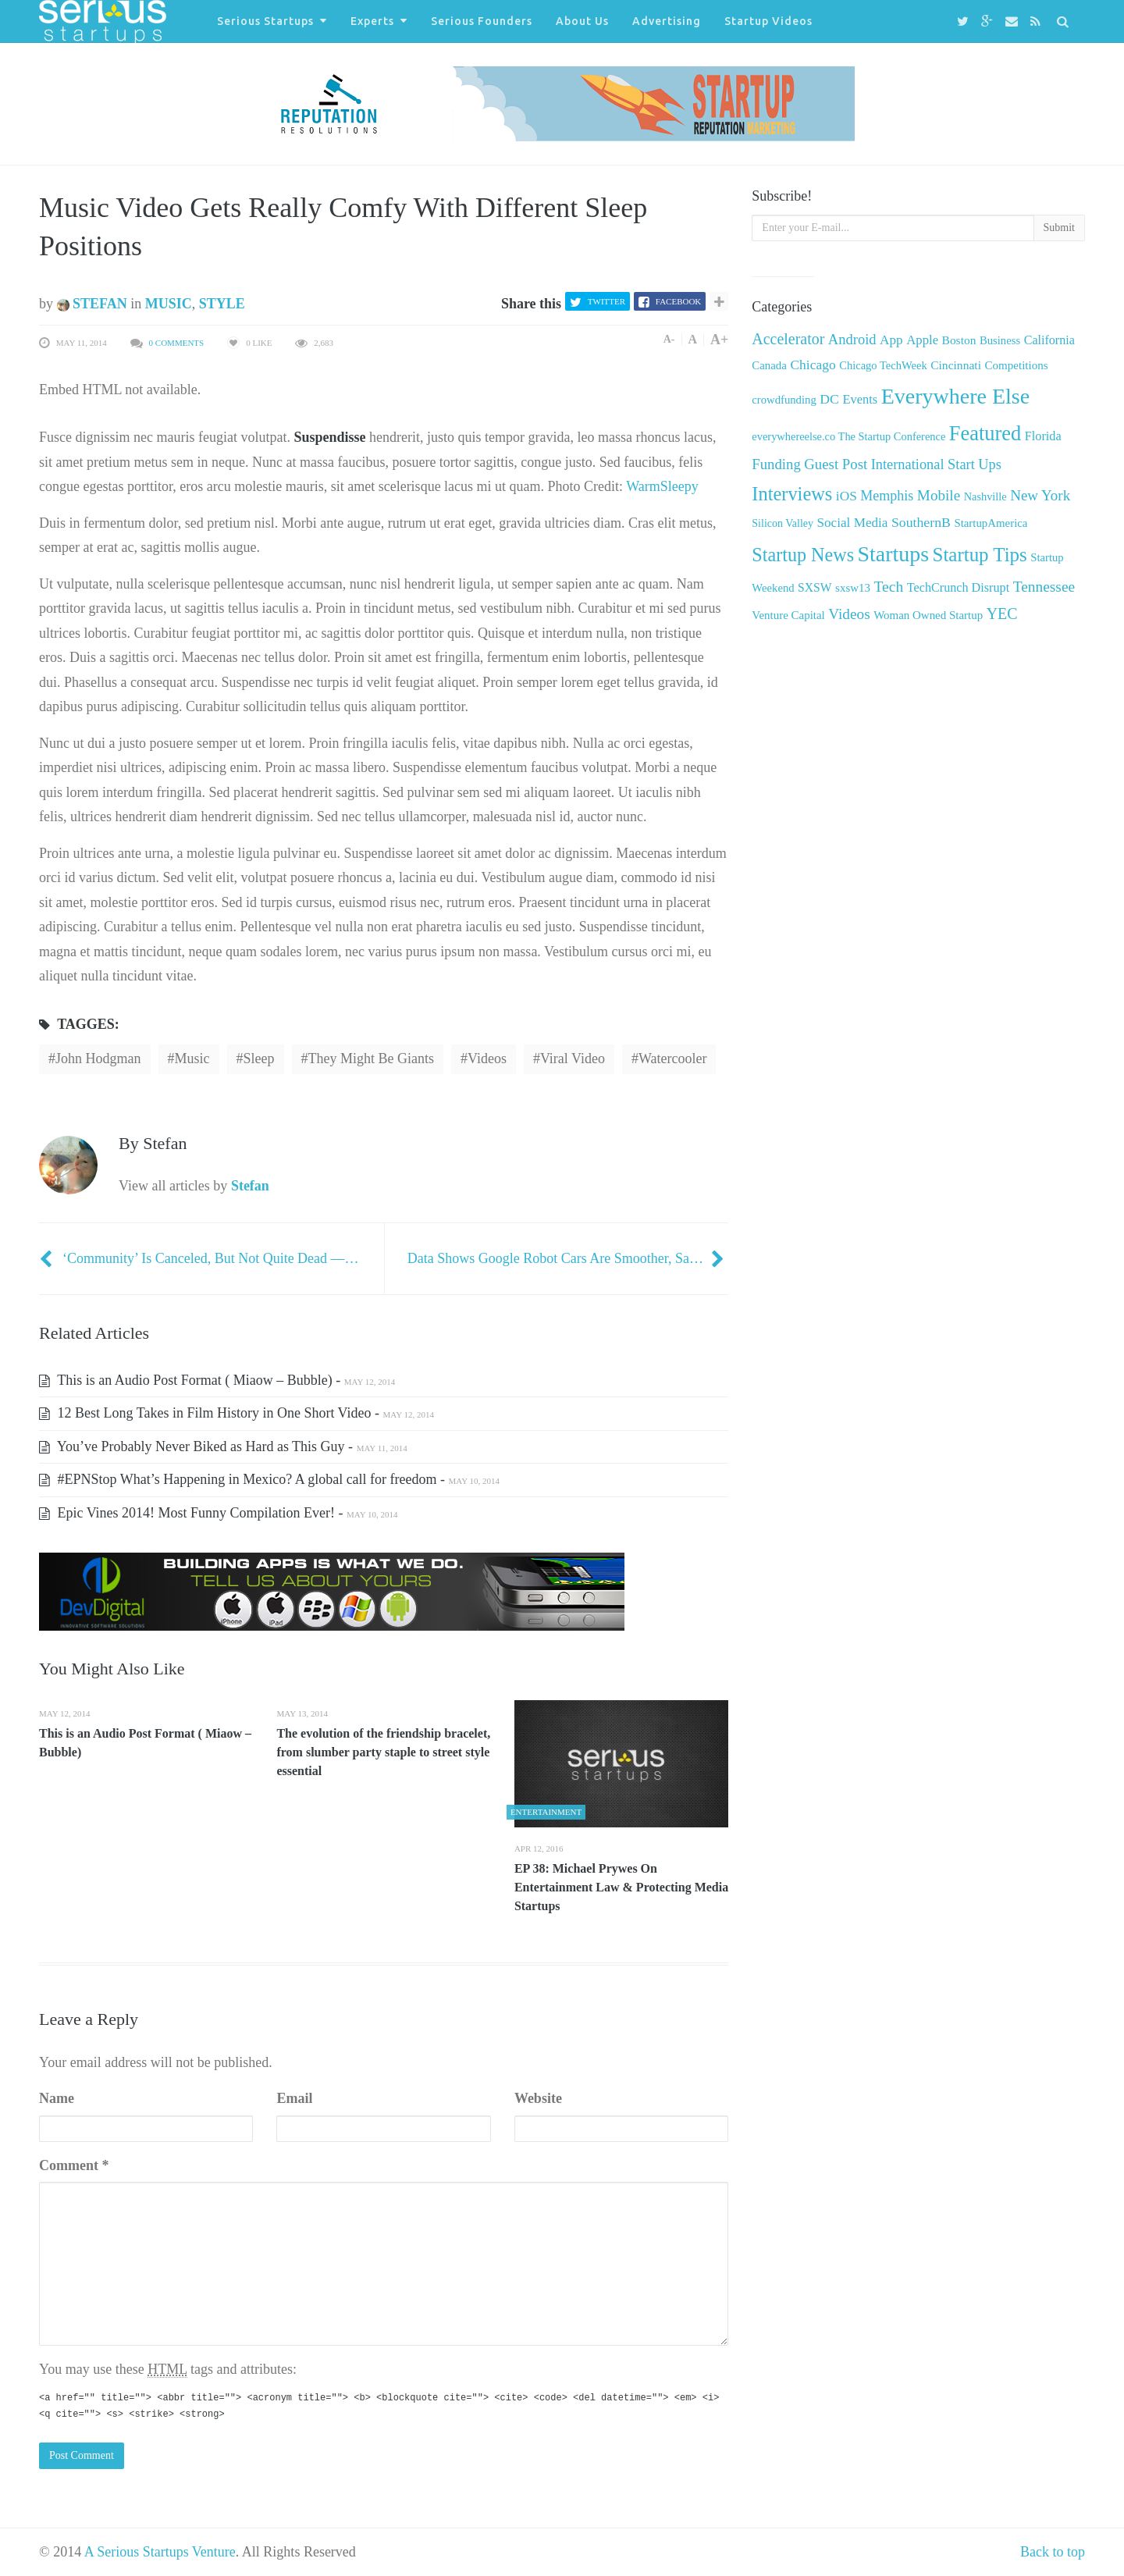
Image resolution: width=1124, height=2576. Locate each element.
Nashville (985, 496)
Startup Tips (980, 554)
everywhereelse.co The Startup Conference (848, 436)
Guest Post (835, 464)
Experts (372, 21)
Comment (73, 2165)
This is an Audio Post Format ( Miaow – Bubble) (145, 1743)
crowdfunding (784, 399)
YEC (1002, 613)
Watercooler (672, 1058)
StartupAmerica (990, 523)
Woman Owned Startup (928, 615)
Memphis (886, 495)
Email (294, 2098)
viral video (572, 1058)
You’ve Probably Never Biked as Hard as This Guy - (223, 1446)
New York (1040, 495)
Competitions (1016, 365)
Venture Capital (788, 615)
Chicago (812, 364)
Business (1000, 340)
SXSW (815, 587)
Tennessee (1044, 586)
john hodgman (98, 1058)
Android (852, 339)
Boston (959, 340)
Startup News (803, 554)
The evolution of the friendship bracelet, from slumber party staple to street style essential (383, 1752)
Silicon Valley (782, 523)
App (891, 340)
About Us (582, 21)
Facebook (678, 301)
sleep (259, 1058)
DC (829, 399)
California (1049, 340)
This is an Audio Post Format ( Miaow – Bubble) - (217, 1380)
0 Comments (177, 342)
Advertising (666, 21)
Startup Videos (768, 21)
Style (222, 303)
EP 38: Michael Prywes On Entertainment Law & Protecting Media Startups (621, 1887)
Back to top (1052, 2552)
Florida (1043, 436)
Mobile (938, 495)
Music (168, 303)
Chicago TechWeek (883, 365)
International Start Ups (936, 464)
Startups (893, 554)
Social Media (852, 522)
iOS (846, 496)
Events (859, 399)
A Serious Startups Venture (160, 2552)
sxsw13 (852, 588)
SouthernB (921, 522)
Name (56, 2098)
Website (538, 2098)
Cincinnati (955, 365)
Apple (922, 340)
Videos (487, 1058)
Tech (888, 586)
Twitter (606, 301)
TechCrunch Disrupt (958, 587)
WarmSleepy (662, 486)
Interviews (792, 493)
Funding (776, 464)
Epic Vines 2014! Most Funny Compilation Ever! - (218, 1513)
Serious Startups (265, 21)
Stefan (92, 303)
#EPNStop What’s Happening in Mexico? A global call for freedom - (269, 1479)
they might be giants (371, 1058)
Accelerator (788, 338)
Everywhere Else (955, 396)
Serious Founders (481, 21)
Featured (985, 433)
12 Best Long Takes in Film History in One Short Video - (236, 1413)
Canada (769, 365)
